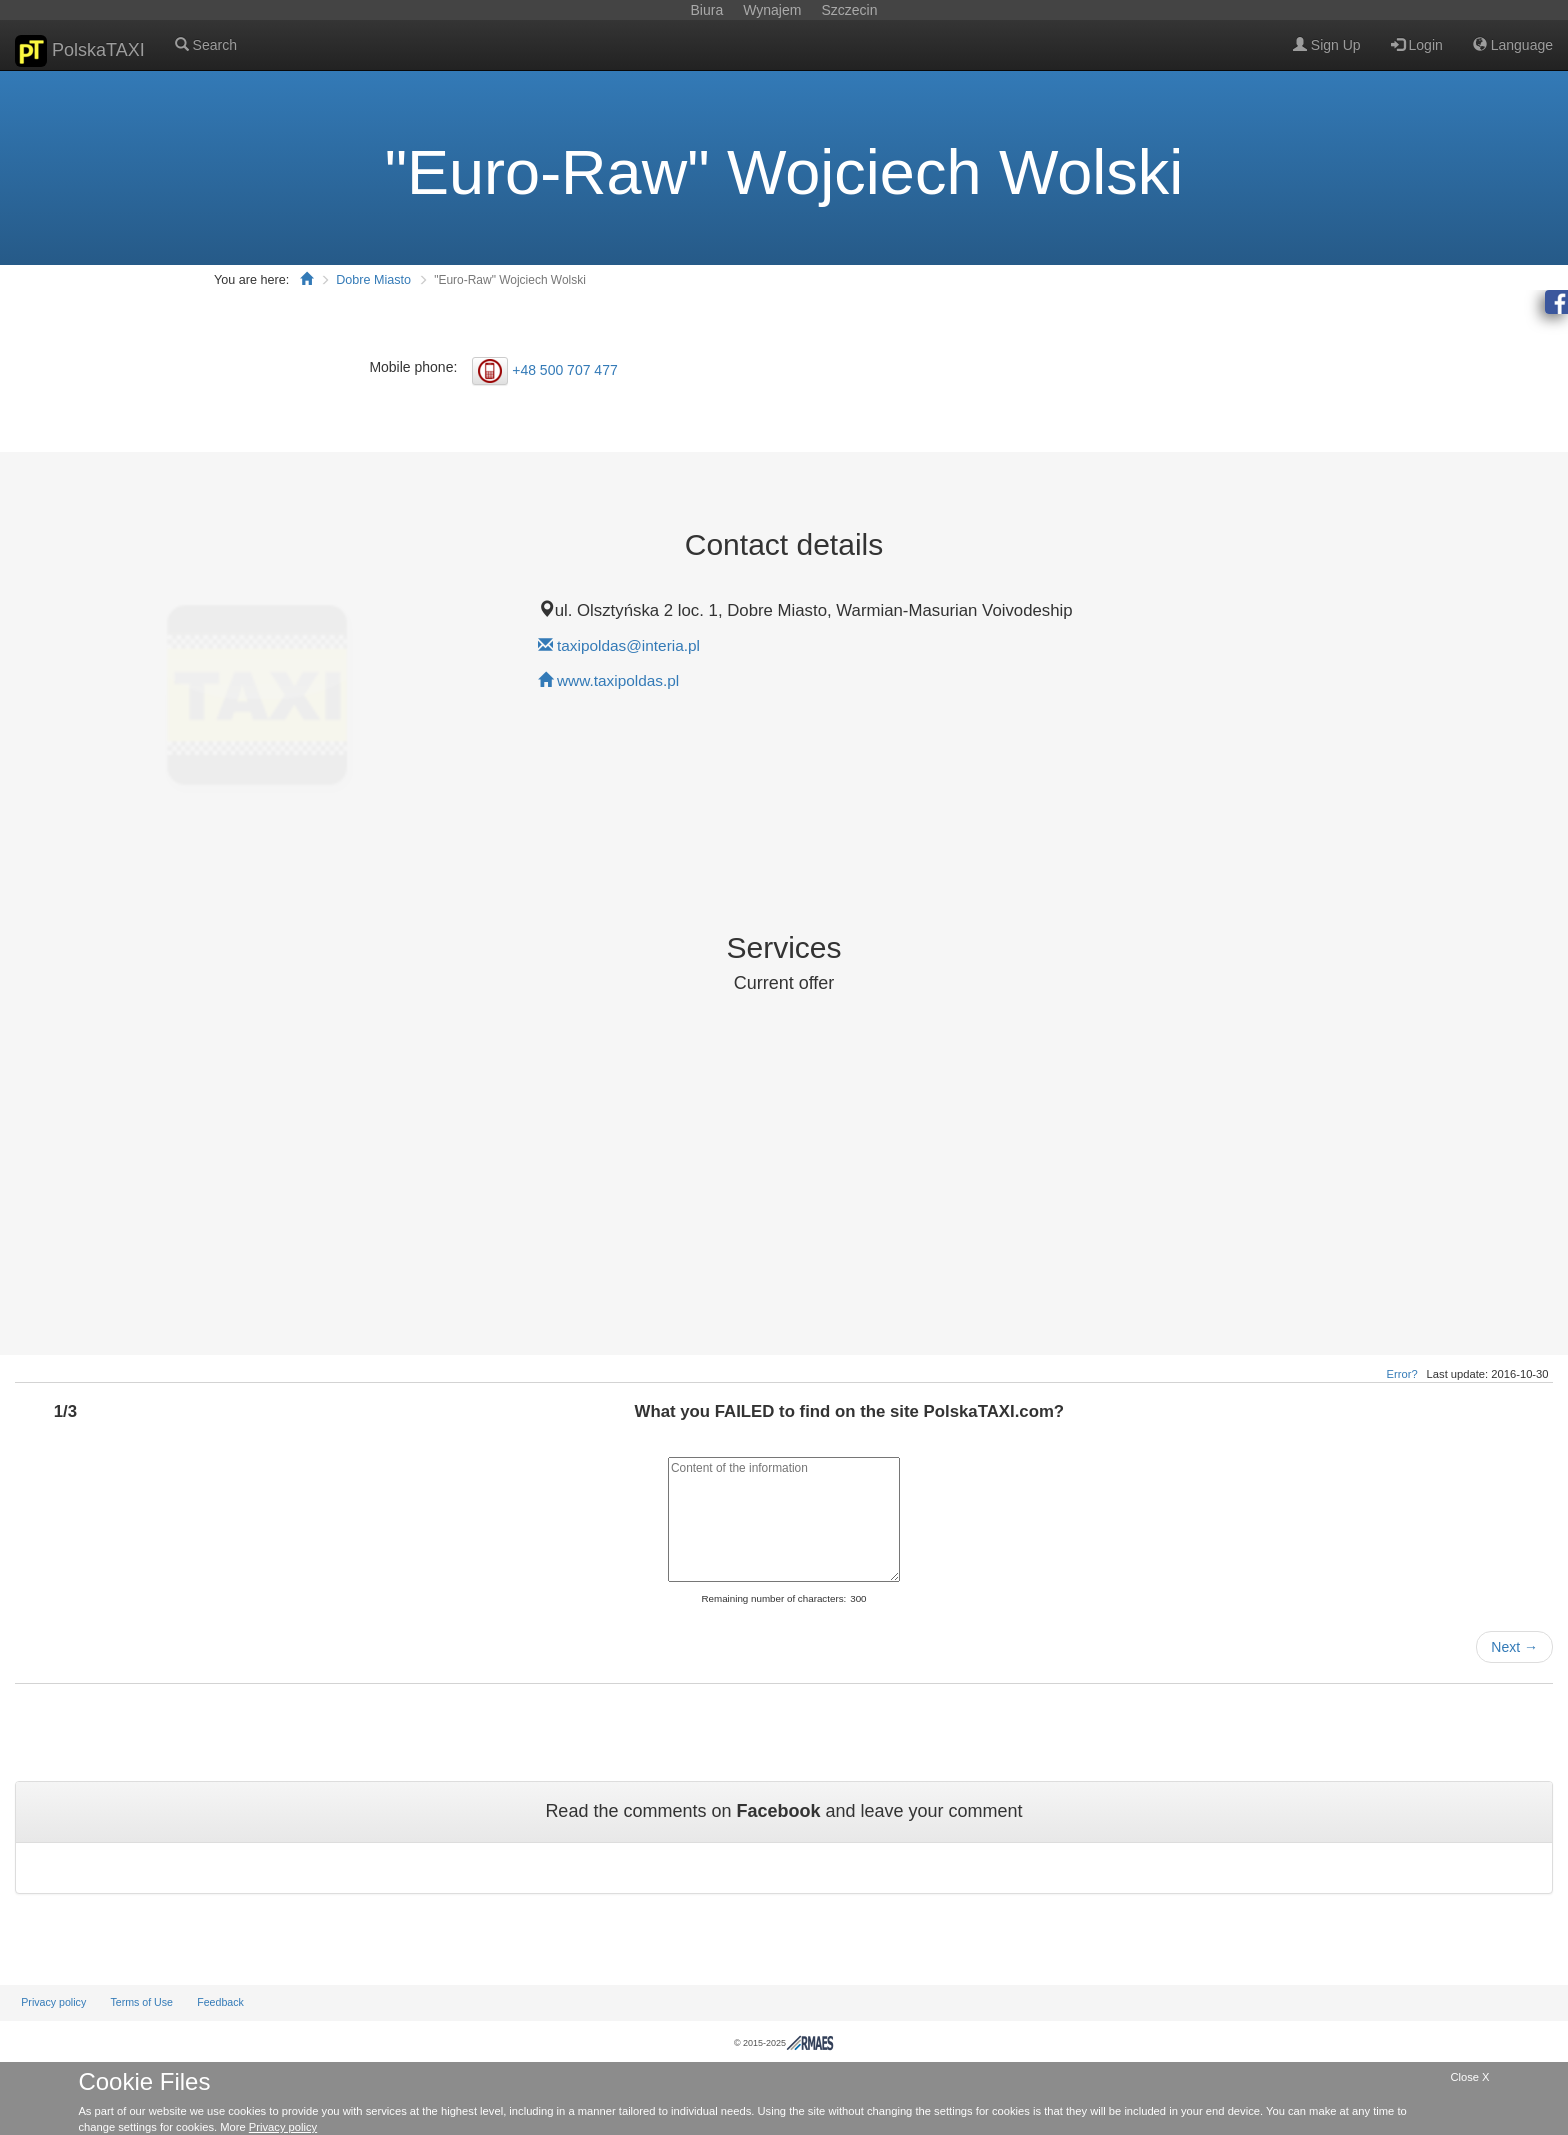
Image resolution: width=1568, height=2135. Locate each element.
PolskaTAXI (80, 51)
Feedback (220, 2002)
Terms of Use (141, 2002)
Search (206, 45)
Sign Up (1327, 45)
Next (1514, 1647)
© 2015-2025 (784, 2043)
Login (1417, 45)
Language (1513, 45)
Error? (1402, 1374)
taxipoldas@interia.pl (628, 645)
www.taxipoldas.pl (618, 680)
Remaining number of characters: (773, 1598)
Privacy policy (53, 2002)
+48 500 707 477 (565, 369)
